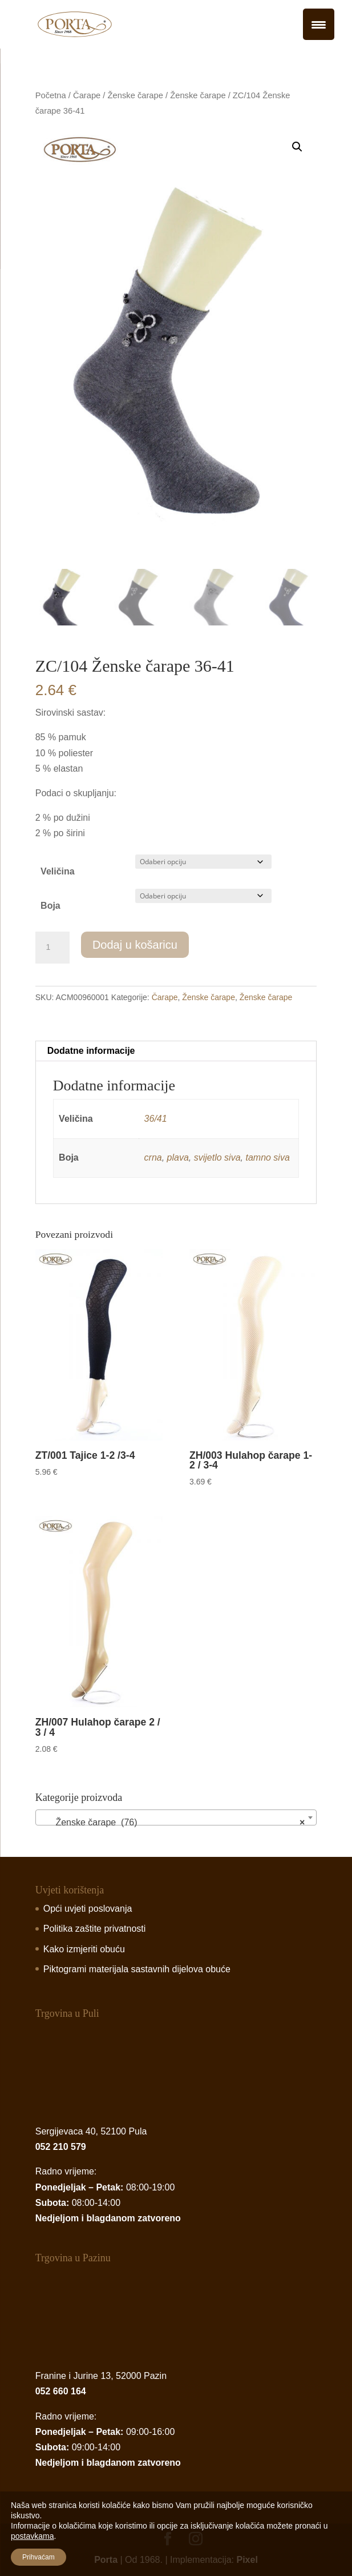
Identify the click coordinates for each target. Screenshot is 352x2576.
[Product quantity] (52, 948)
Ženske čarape (135, 95)
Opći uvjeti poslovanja (87, 1908)
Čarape (86, 95)
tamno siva (267, 1157)
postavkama (32, 2536)
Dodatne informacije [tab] (91, 1051)
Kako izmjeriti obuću (84, 1949)
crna (153, 1157)
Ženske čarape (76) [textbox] (173, 1823)
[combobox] (176, 1817)
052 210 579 (60, 2147)
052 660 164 (60, 2391)
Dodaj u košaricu (134, 944)
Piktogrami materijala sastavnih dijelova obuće (136, 1969)
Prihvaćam (38, 2557)
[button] (297, 147)
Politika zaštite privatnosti (94, 1928)
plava (178, 1157)
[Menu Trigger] (318, 24)
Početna (50, 95)
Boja (50, 905)
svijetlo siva (217, 1157)
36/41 (155, 1119)
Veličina (58, 871)
